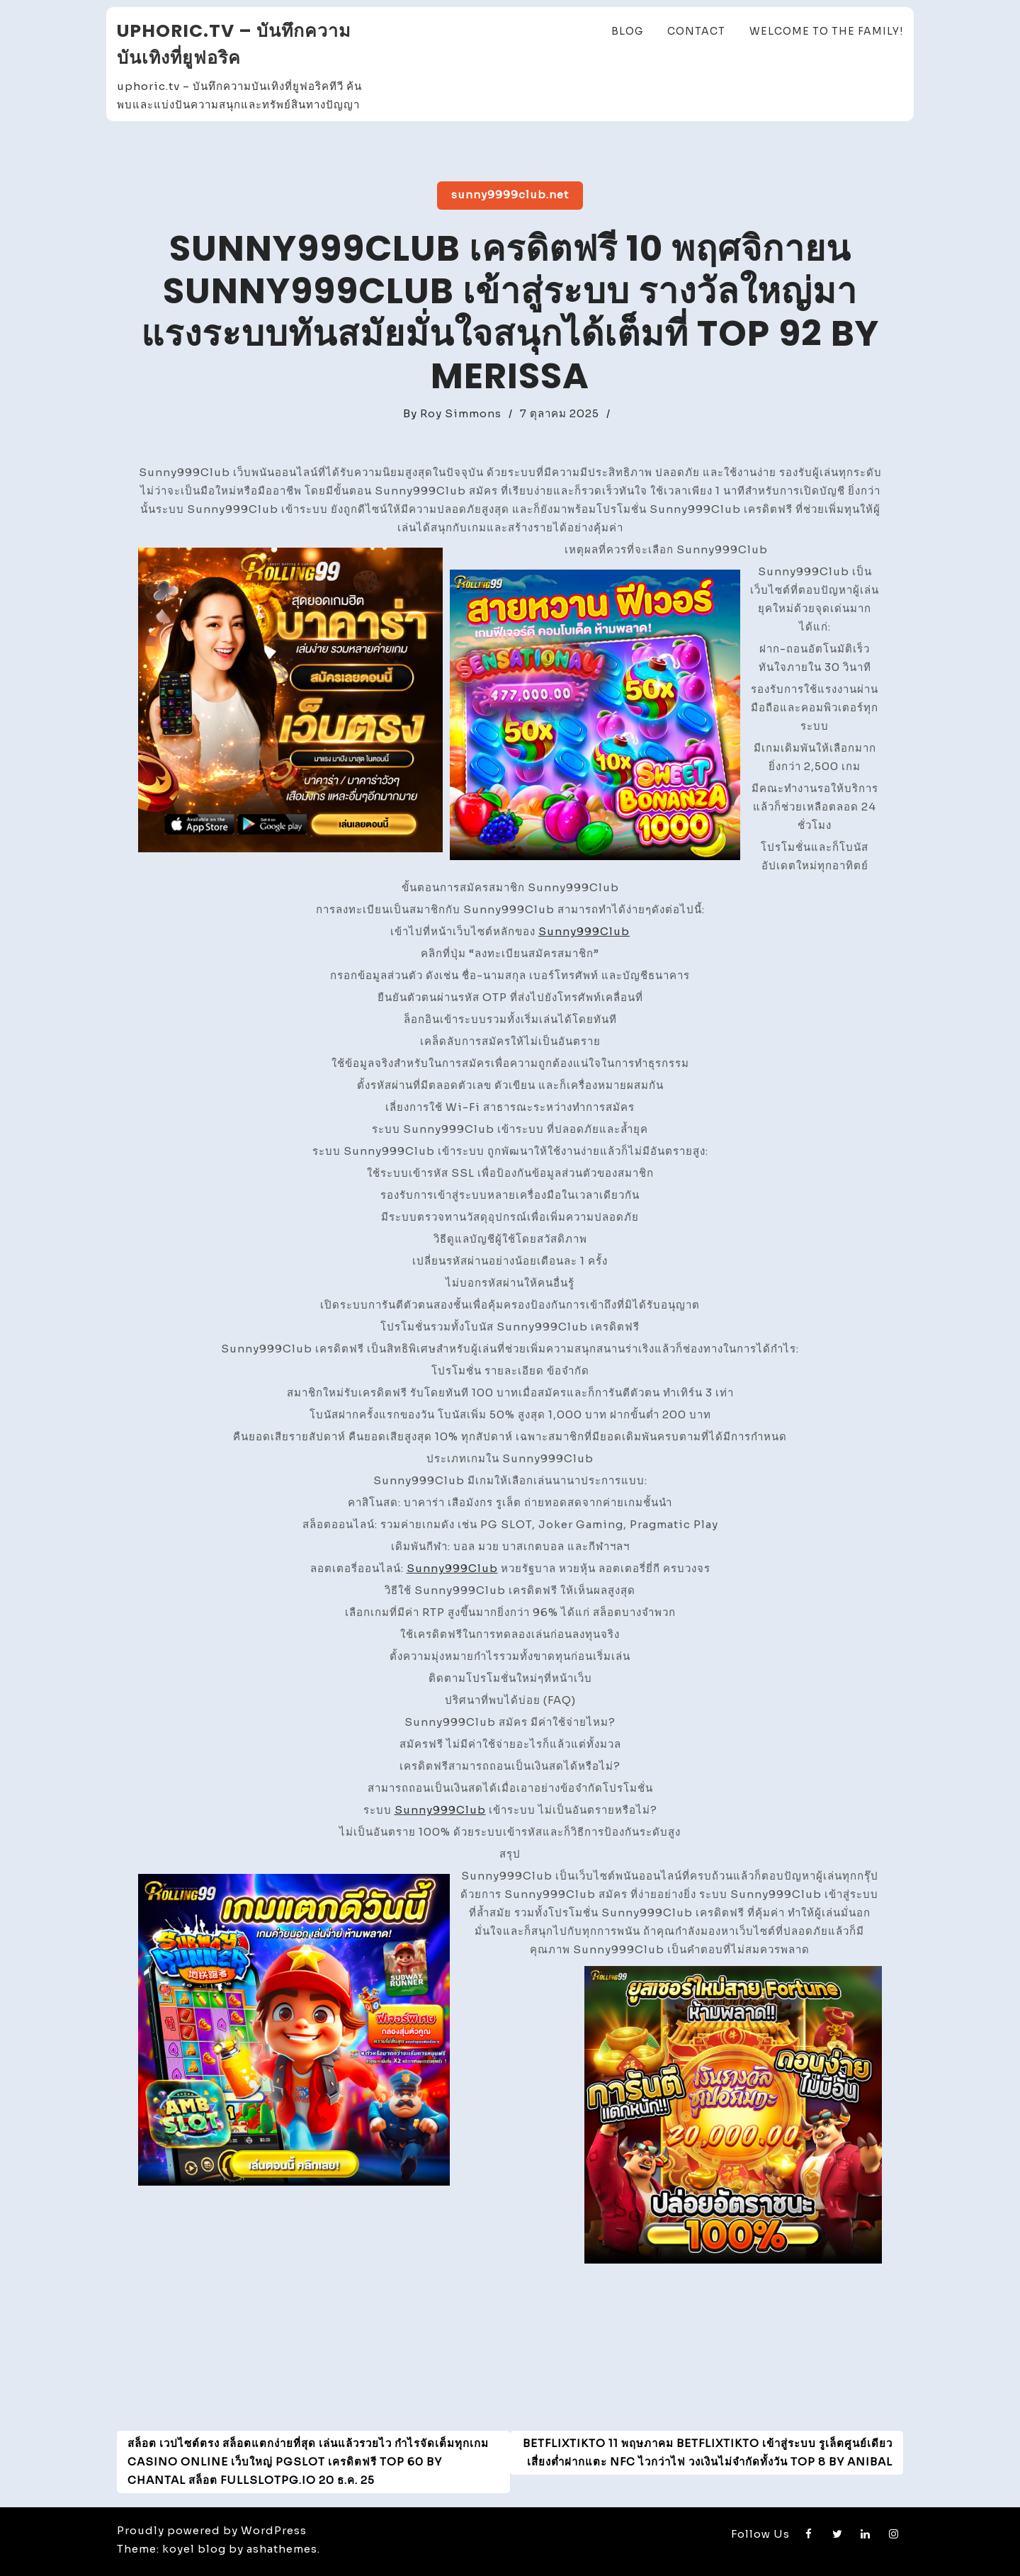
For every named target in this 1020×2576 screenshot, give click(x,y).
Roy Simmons (461, 413)
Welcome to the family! (826, 31)
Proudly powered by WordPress (212, 2530)
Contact (696, 31)
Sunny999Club (584, 931)
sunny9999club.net (510, 194)
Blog (627, 31)
